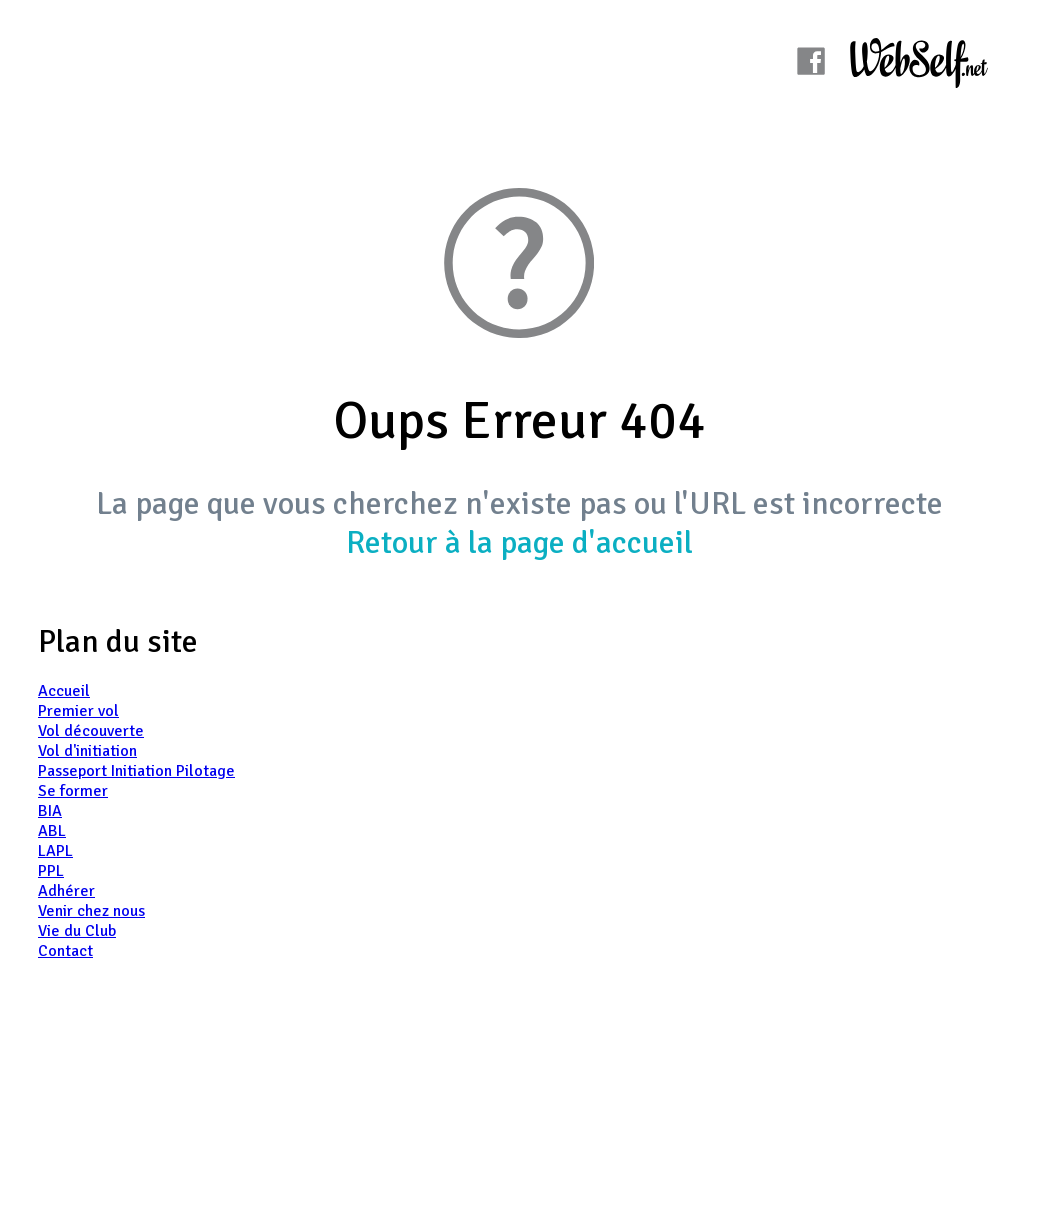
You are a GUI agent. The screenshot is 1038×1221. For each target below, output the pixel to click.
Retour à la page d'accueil (519, 542)
